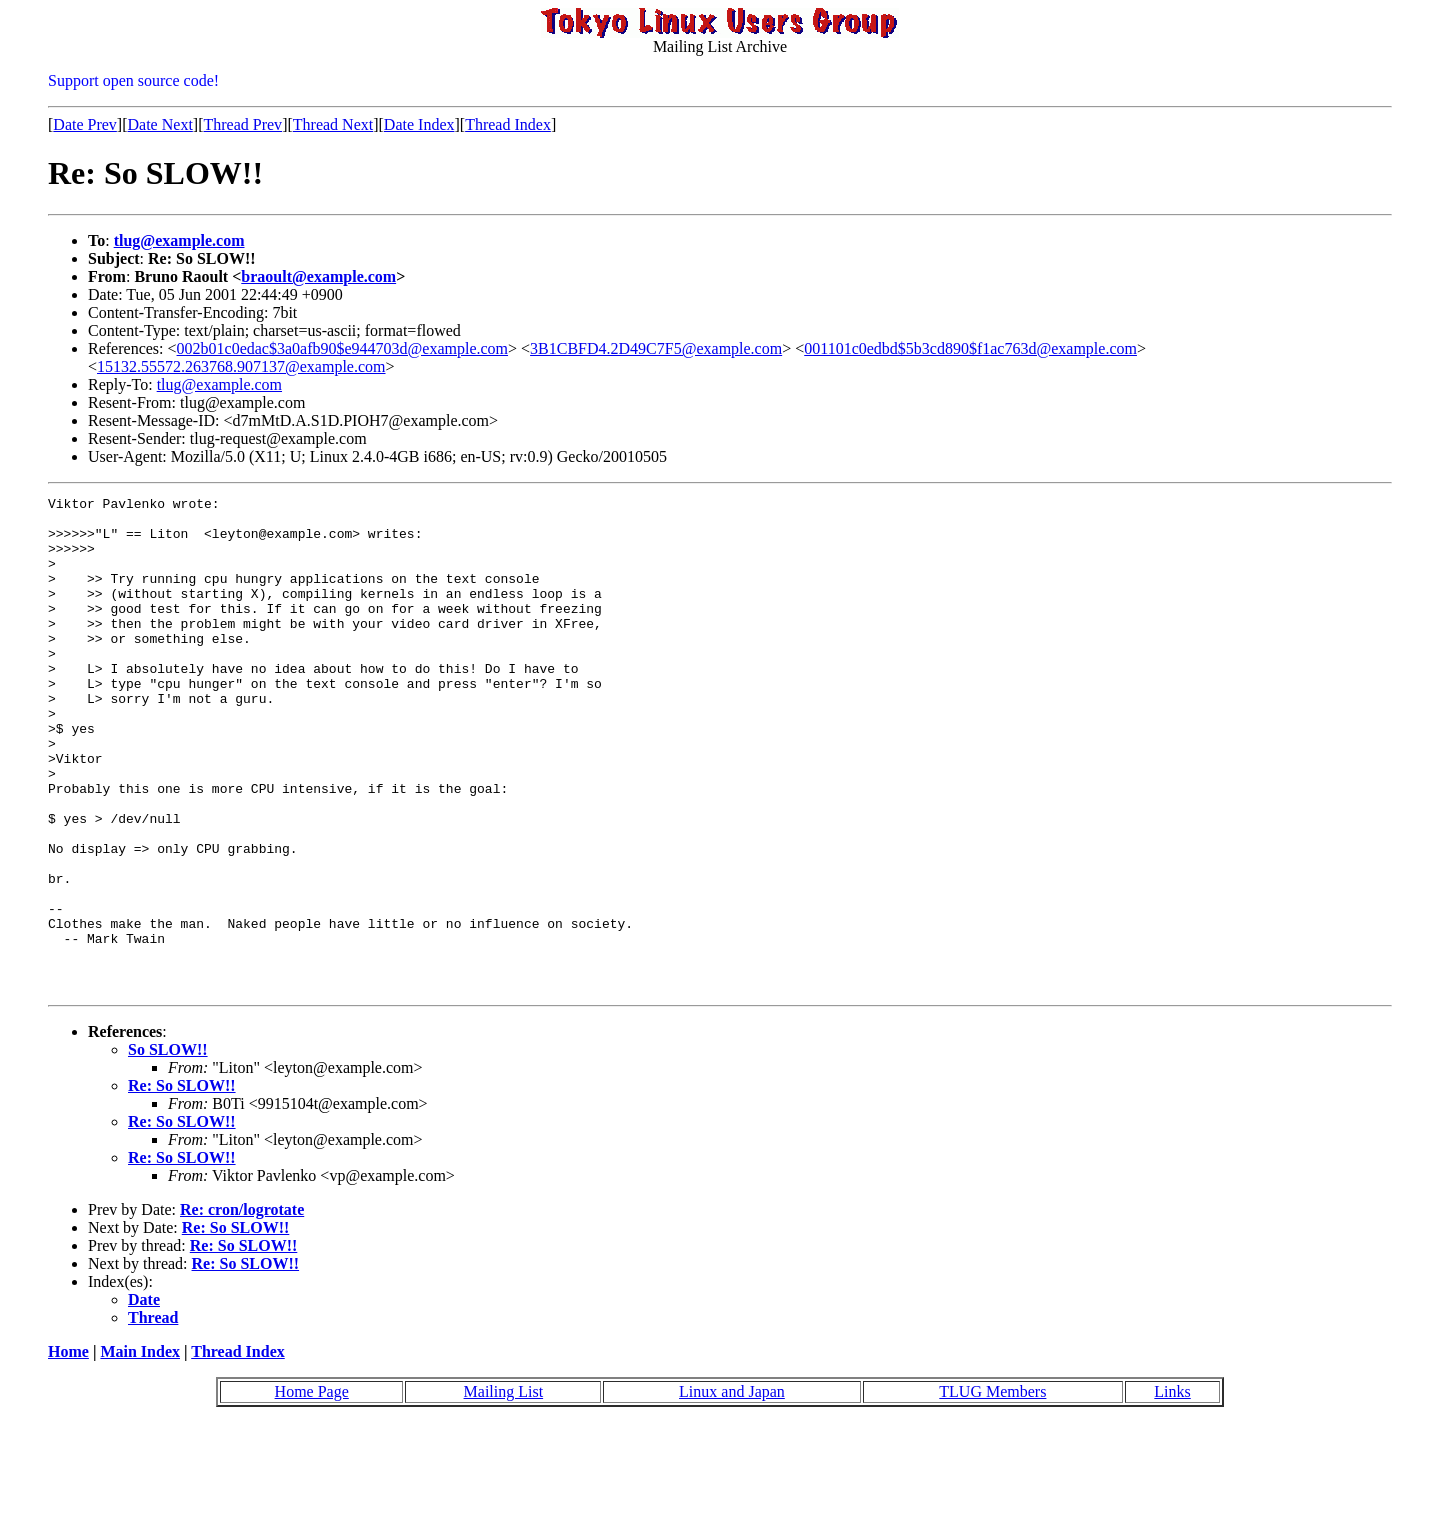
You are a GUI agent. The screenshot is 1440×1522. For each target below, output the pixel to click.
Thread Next (333, 124)
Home (68, 1450)
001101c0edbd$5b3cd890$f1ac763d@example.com (970, 348)
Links (1172, 1490)
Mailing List (504, 1490)
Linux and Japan (732, 1490)
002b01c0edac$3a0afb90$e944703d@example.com (343, 348)
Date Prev (85, 124)
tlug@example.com (179, 240)
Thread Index (508, 124)
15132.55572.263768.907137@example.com (241, 366)
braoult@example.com (318, 276)
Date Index (419, 124)
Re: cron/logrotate (242, 1308)
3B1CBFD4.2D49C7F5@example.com (656, 348)
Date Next (160, 124)
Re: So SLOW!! (182, 1184)
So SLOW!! (168, 1148)
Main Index (140, 1450)
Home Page (312, 1490)
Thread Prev (242, 124)
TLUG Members (992, 1490)
